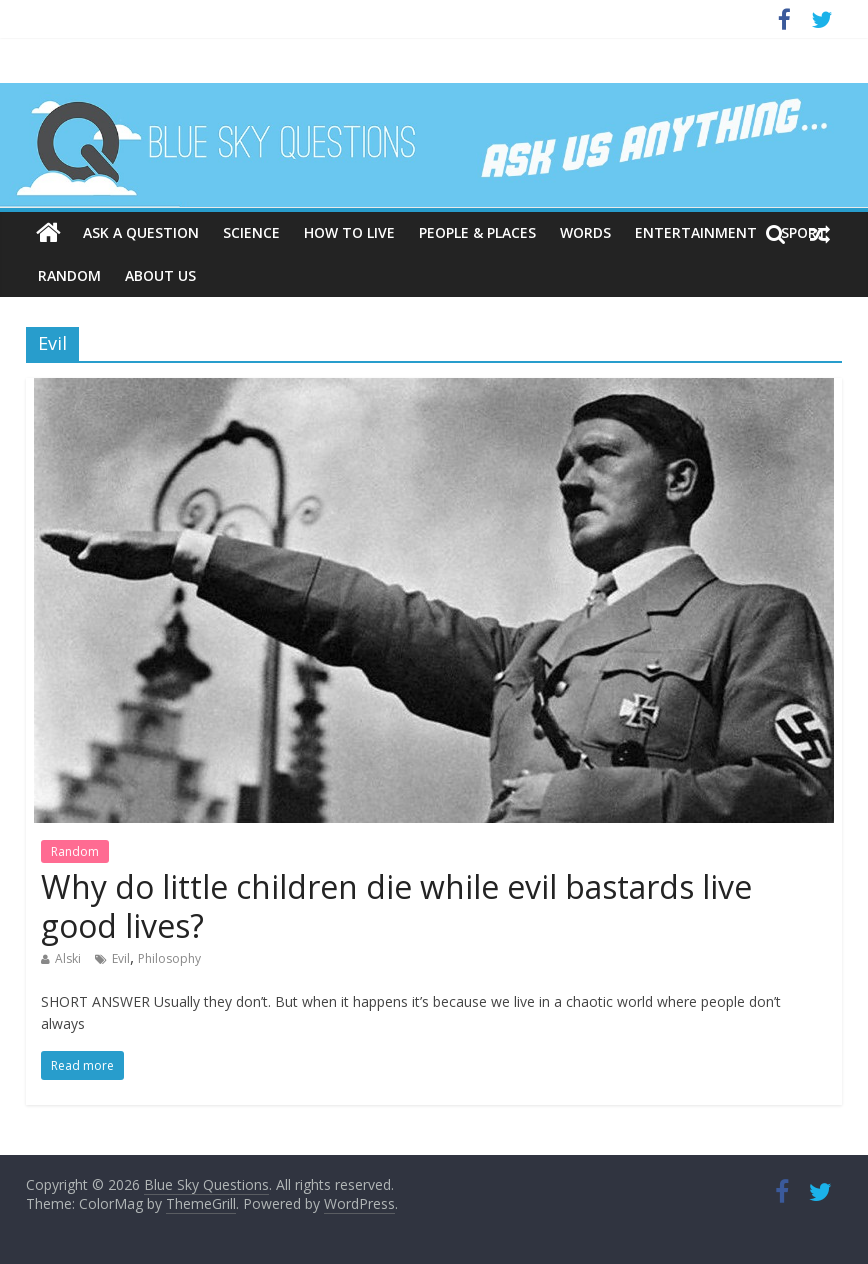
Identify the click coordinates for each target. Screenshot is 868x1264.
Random (69, 275)
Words (585, 232)
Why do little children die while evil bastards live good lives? (396, 905)
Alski (68, 958)
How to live (349, 232)
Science (251, 232)
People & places (477, 232)
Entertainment (696, 232)
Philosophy (169, 958)
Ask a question (141, 232)
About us (160, 275)
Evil (121, 958)
